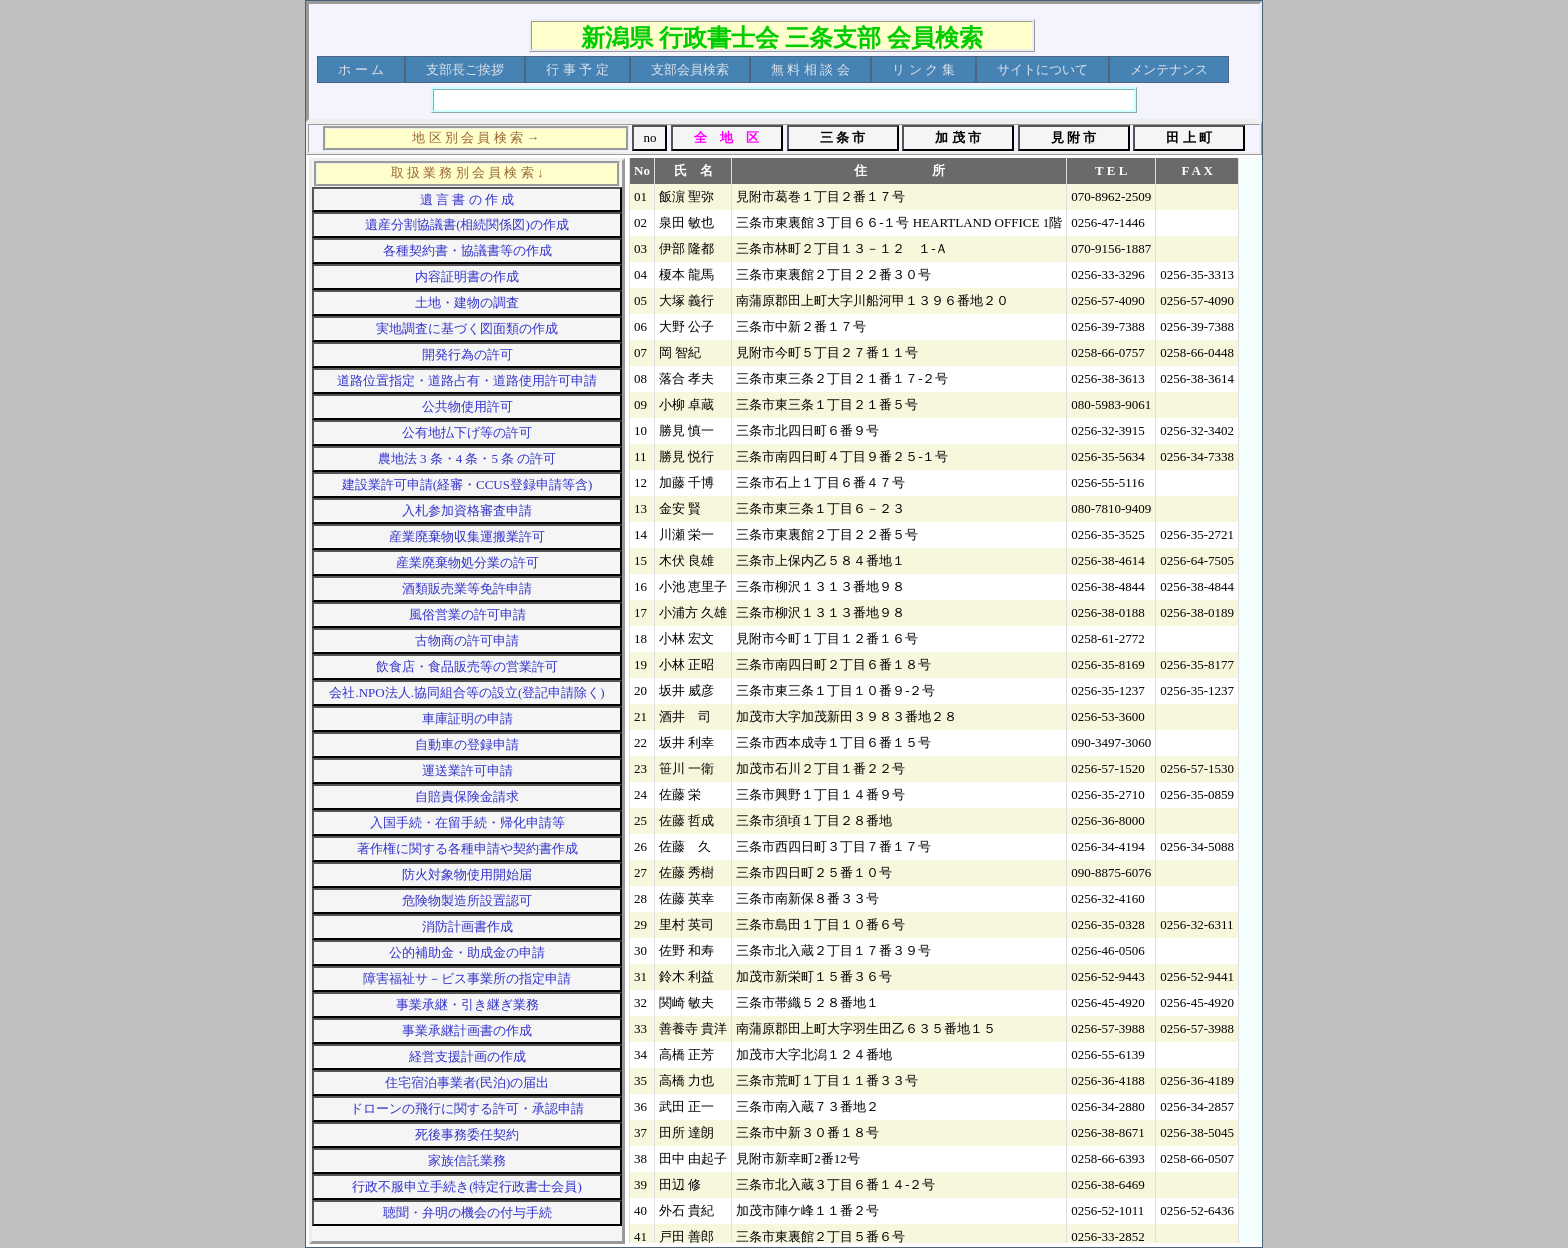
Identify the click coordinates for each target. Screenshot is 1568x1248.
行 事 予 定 (577, 69)
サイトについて (1042, 69)
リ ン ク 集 (923, 69)
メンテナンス (1169, 69)
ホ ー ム (361, 69)
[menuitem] (361, 69)
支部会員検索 (690, 69)
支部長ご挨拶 (465, 69)
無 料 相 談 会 (810, 69)
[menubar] (773, 69)
